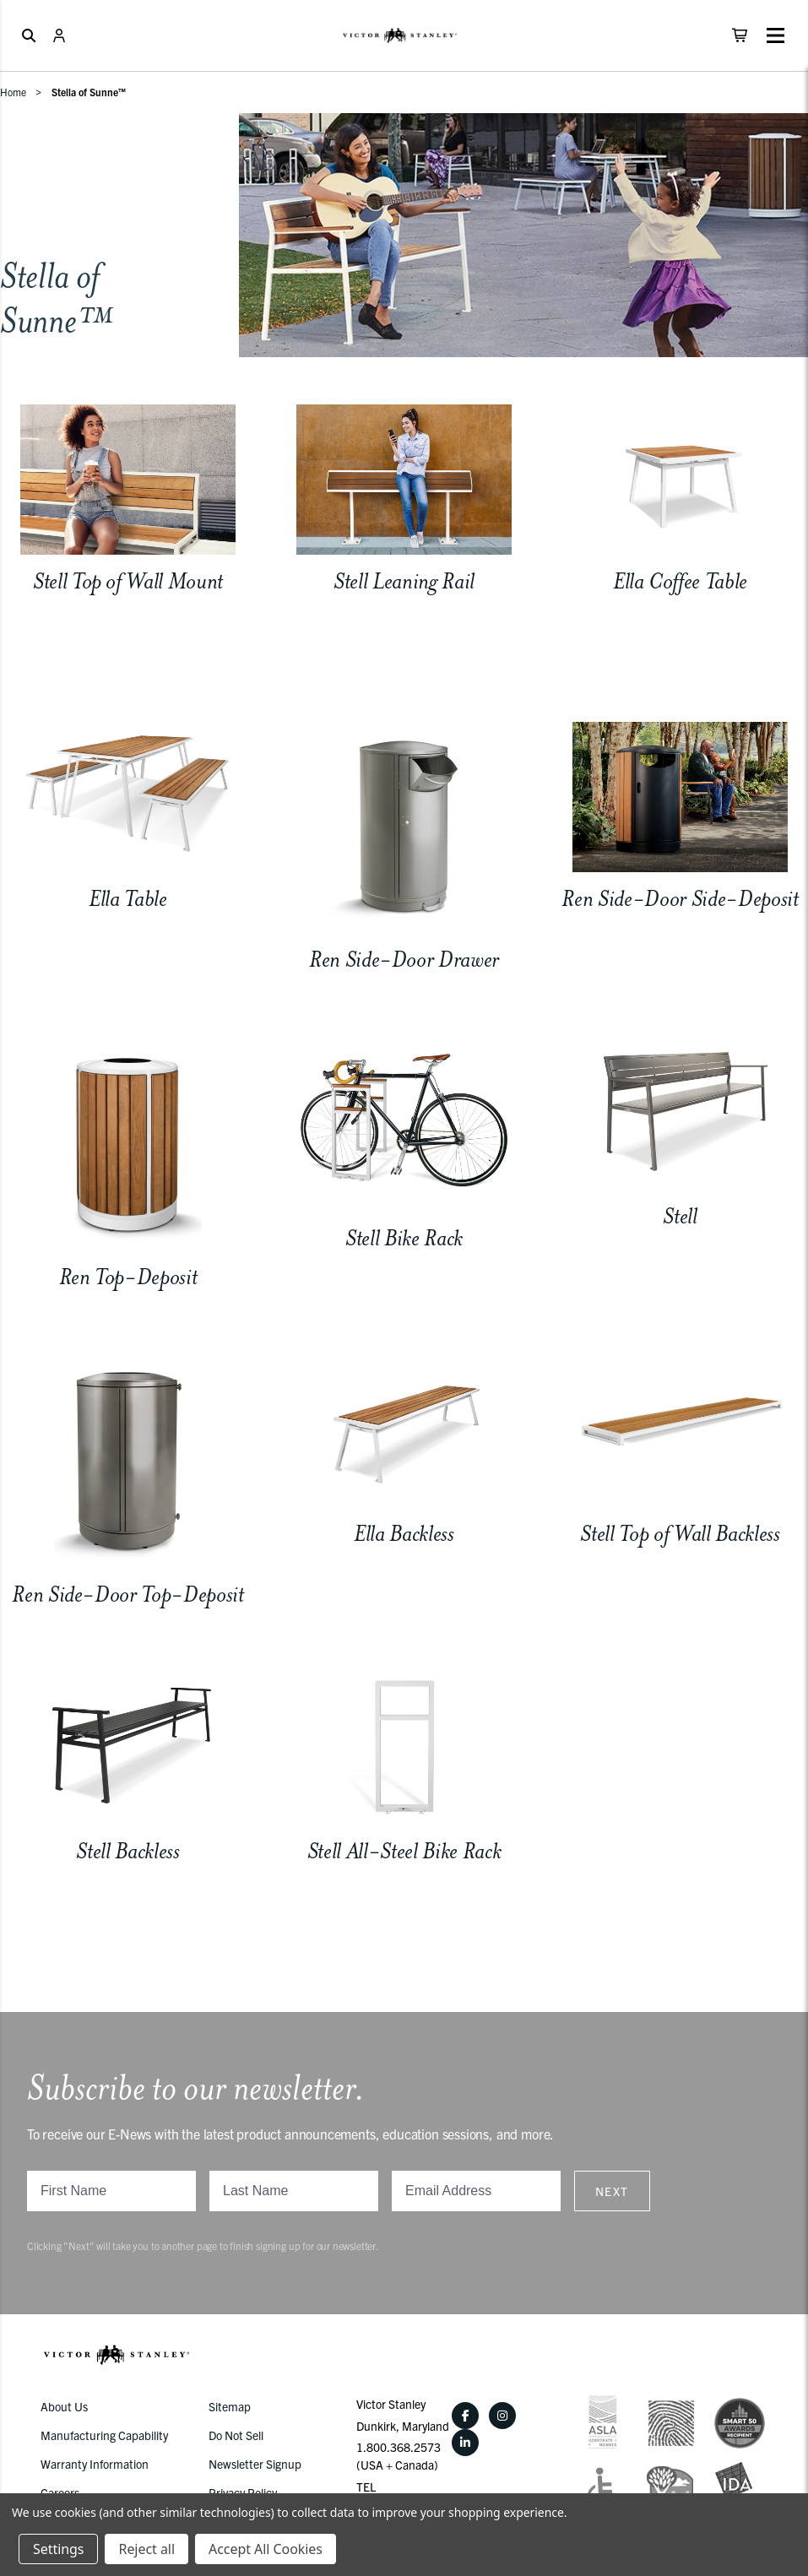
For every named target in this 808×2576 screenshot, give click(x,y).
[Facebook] (465, 2415)
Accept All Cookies (266, 2549)
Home (13, 91)
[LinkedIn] (465, 2442)
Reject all (146, 2549)
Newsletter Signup (255, 2463)
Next (612, 2191)
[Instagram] (502, 2415)
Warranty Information (95, 2463)
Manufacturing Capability (104, 2435)
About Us (64, 2406)
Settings (58, 2549)
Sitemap (230, 2406)
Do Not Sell (236, 2435)
